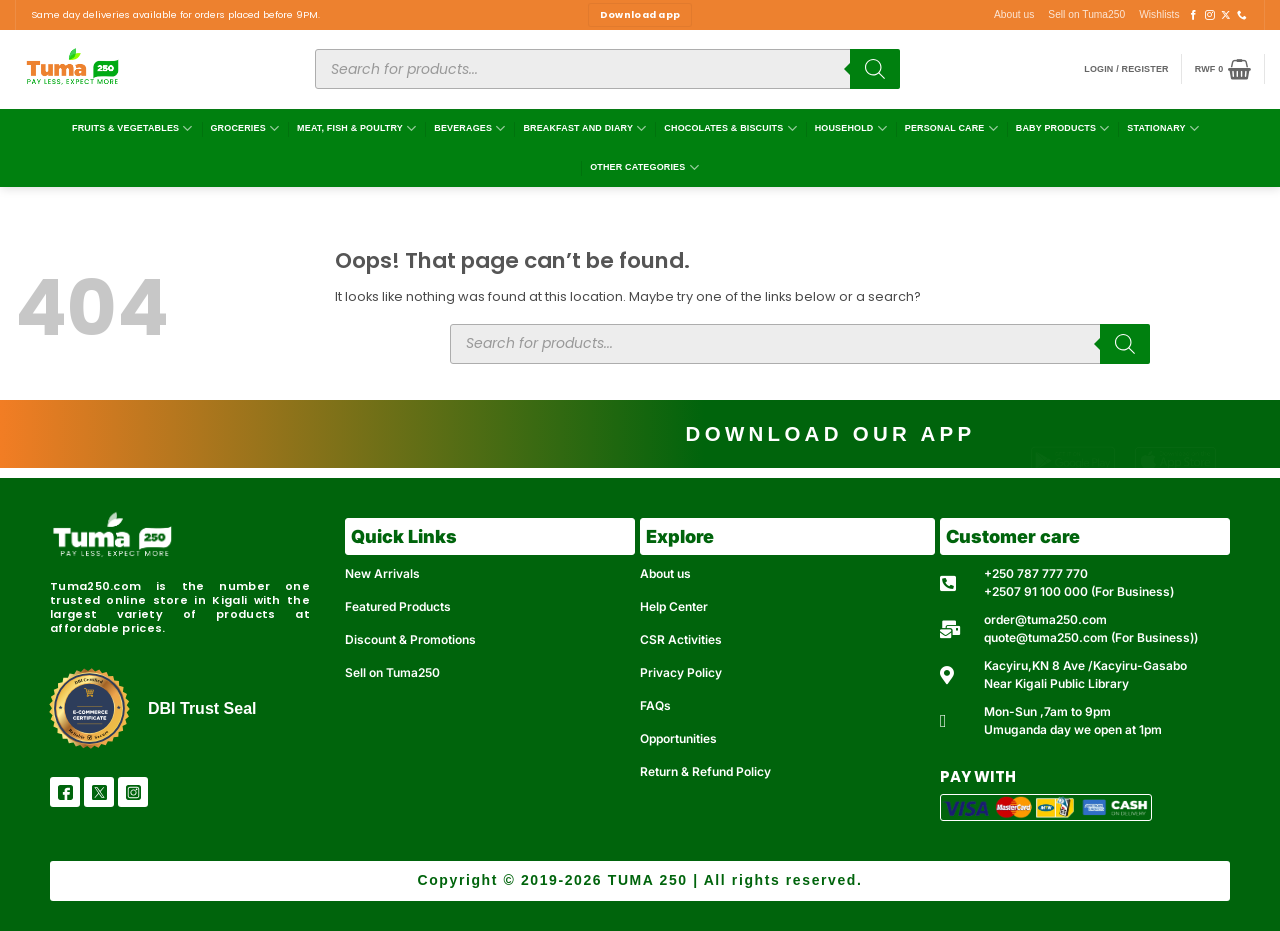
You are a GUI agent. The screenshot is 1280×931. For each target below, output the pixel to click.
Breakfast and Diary (584, 128)
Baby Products (1063, 128)
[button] (1126, 69)
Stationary (1163, 128)
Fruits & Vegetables (132, 128)
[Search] (875, 69)
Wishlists (1159, 14)
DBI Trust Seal (202, 708)
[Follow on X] (1226, 15)
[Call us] (1242, 15)
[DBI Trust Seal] (89, 708)
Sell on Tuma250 (1086, 14)
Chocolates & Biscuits (730, 128)
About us (1014, 14)
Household (851, 128)
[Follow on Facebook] (1194, 15)
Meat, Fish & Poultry (356, 128)
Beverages (469, 128)
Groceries (244, 128)
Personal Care (951, 128)
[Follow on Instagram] (1210, 15)
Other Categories (644, 167)
